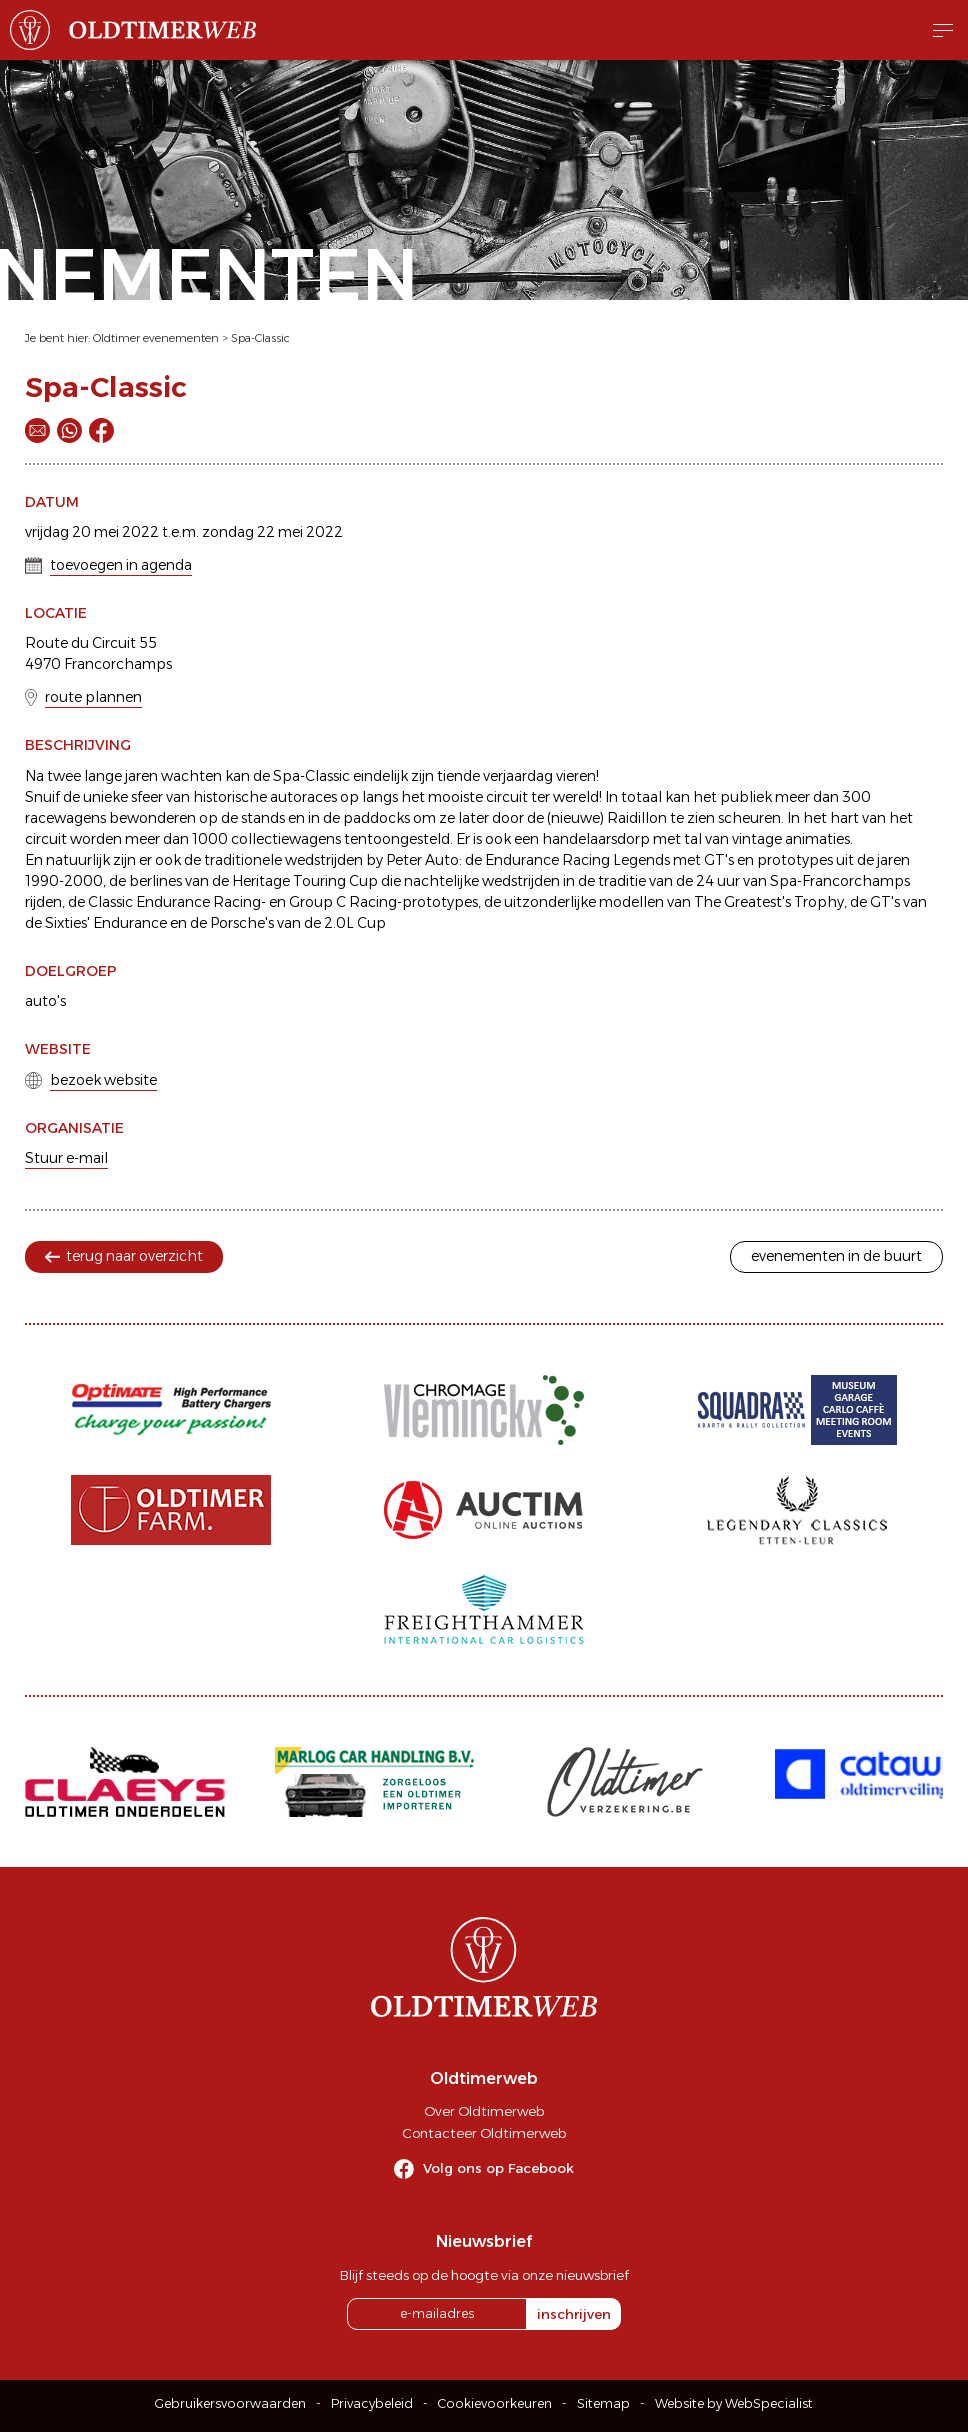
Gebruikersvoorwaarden (230, 2403)
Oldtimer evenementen (156, 338)
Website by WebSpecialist (734, 2403)
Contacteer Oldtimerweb (484, 2133)
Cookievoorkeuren (495, 2403)
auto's (45, 1001)
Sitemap (603, 2403)
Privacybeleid (372, 2403)
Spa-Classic (260, 338)
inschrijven (574, 2314)
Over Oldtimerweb (484, 2111)
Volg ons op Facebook (498, 2168)
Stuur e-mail (66, 1158)
